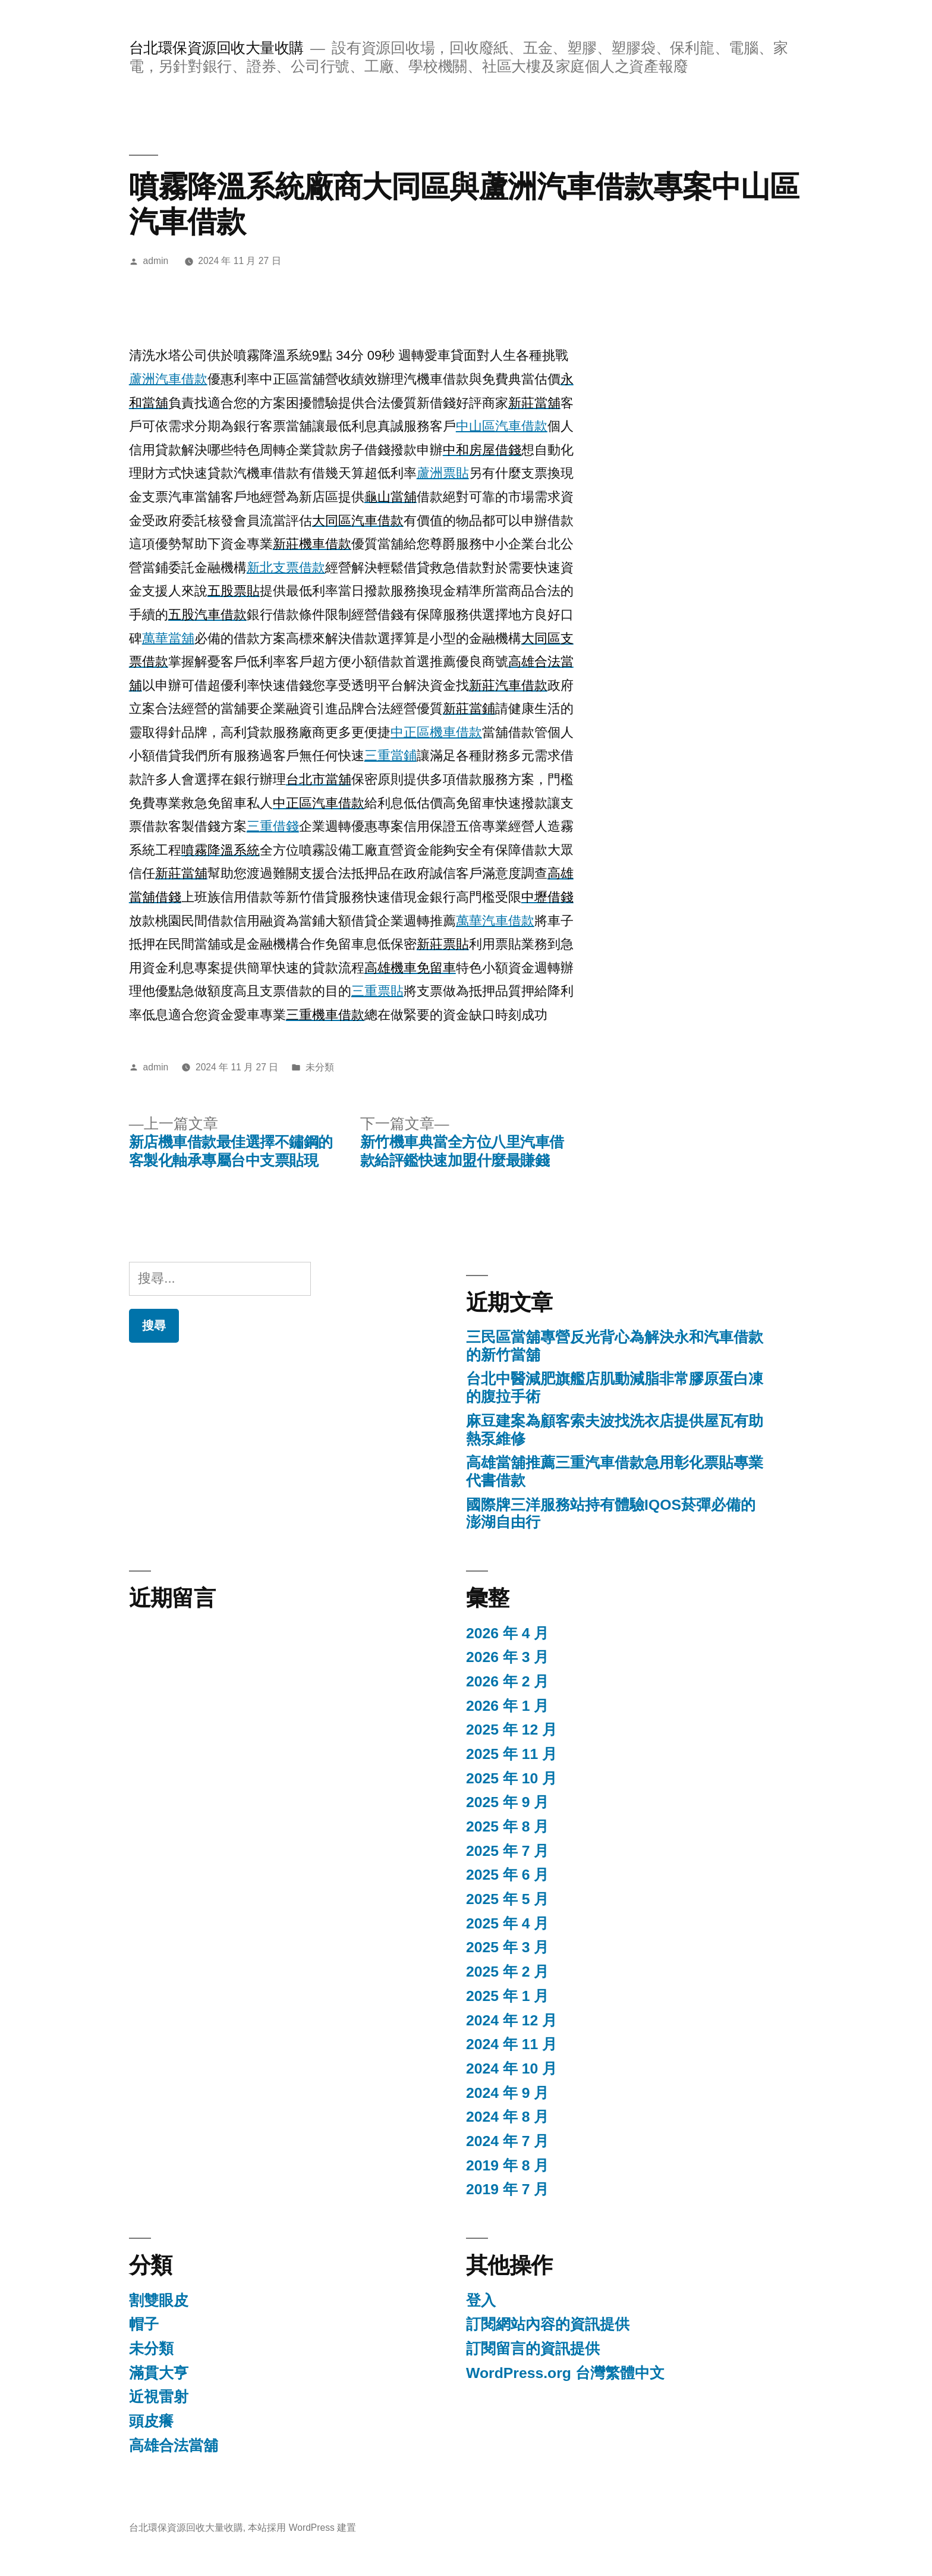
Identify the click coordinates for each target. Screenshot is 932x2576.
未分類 (320, 1067)
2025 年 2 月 (507, 1972)
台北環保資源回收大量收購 (216, 48)
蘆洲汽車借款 (168, 379)
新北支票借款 (286, 567)
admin (156, 261)
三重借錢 (273, 826)
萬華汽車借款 (495, 920)
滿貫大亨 (158, 2373)
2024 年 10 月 (511, 2068)
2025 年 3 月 (507, 1947)
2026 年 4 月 (507, 1633)
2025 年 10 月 (511, 1778)
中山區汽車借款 (501, 426)
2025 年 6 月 (507, 1875)
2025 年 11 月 (511, 1754)
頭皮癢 (151, 2421)
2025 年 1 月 (507, 1996)
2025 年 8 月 (507, 1826)
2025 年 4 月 (507, 1923)
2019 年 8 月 (507, 2165)
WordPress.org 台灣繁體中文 (565, 2373)
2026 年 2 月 (507, 1681)
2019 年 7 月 (507, 2189)
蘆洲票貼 (443, 473)
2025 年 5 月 (507, 1899)
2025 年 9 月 (507, 1802)
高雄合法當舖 (173, 2445)
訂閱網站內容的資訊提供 (547, 2324)
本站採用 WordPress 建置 (302, 2527)
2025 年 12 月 (511, 1729)
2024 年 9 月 (507, 2093)
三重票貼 (377, 991)
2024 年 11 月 (511, 2044)
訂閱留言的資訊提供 (533, 2349)
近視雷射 (158, 2397)
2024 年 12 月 (511, 2020)
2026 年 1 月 (507, 1706)
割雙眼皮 (158, 2300)
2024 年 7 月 (507, 2141)
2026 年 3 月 (507, 1657)
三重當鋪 (390, 755)
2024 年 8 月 (507, 2117)
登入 (481, 2300)
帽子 (144, 2324)
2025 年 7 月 (507, 1851)
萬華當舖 (168, 638)
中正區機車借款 (436, 732)
